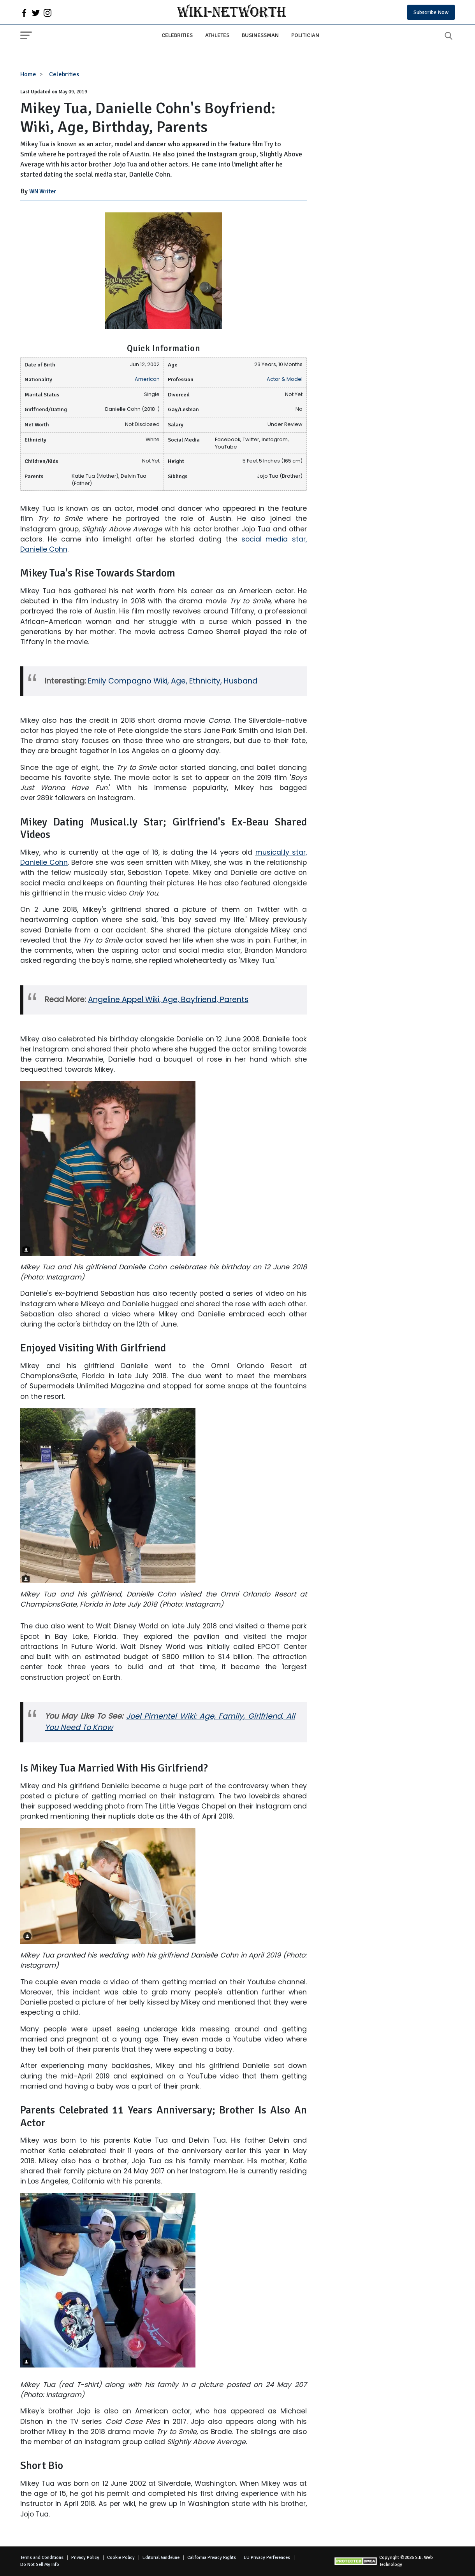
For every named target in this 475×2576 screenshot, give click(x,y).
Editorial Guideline (160, 2557)
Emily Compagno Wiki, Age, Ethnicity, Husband (172, 681)
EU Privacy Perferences (267, 2557)
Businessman (260, 35)
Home (28, 74)
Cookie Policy (121, 2557)
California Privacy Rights (211, 2557)
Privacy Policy (85, 2557)
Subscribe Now (431, 12)
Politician (305, 35)
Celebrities (177, 35)
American (147, 379)
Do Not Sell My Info (39, 2564)
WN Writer (42, 191)
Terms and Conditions (41, 2557)
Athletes (217, 35)
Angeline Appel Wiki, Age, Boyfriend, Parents (168, 999)
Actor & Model (285, 379)
